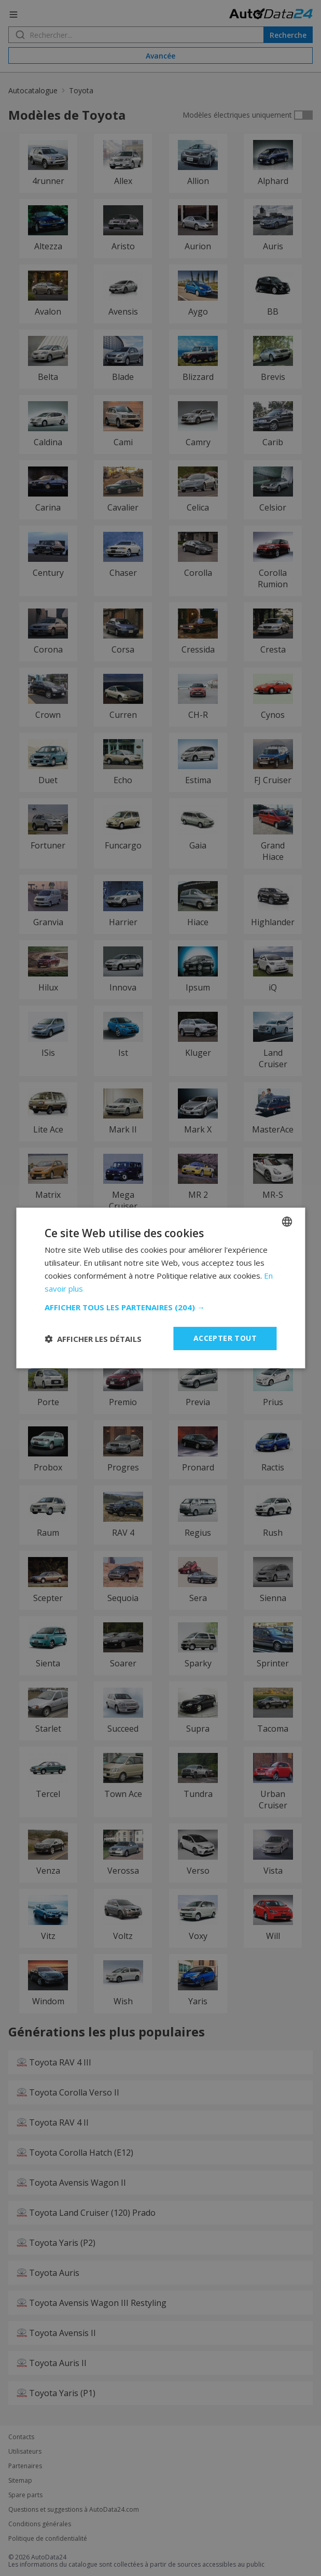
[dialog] (160, 1288)
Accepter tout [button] (225, 1338)
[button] (160, 1307)
